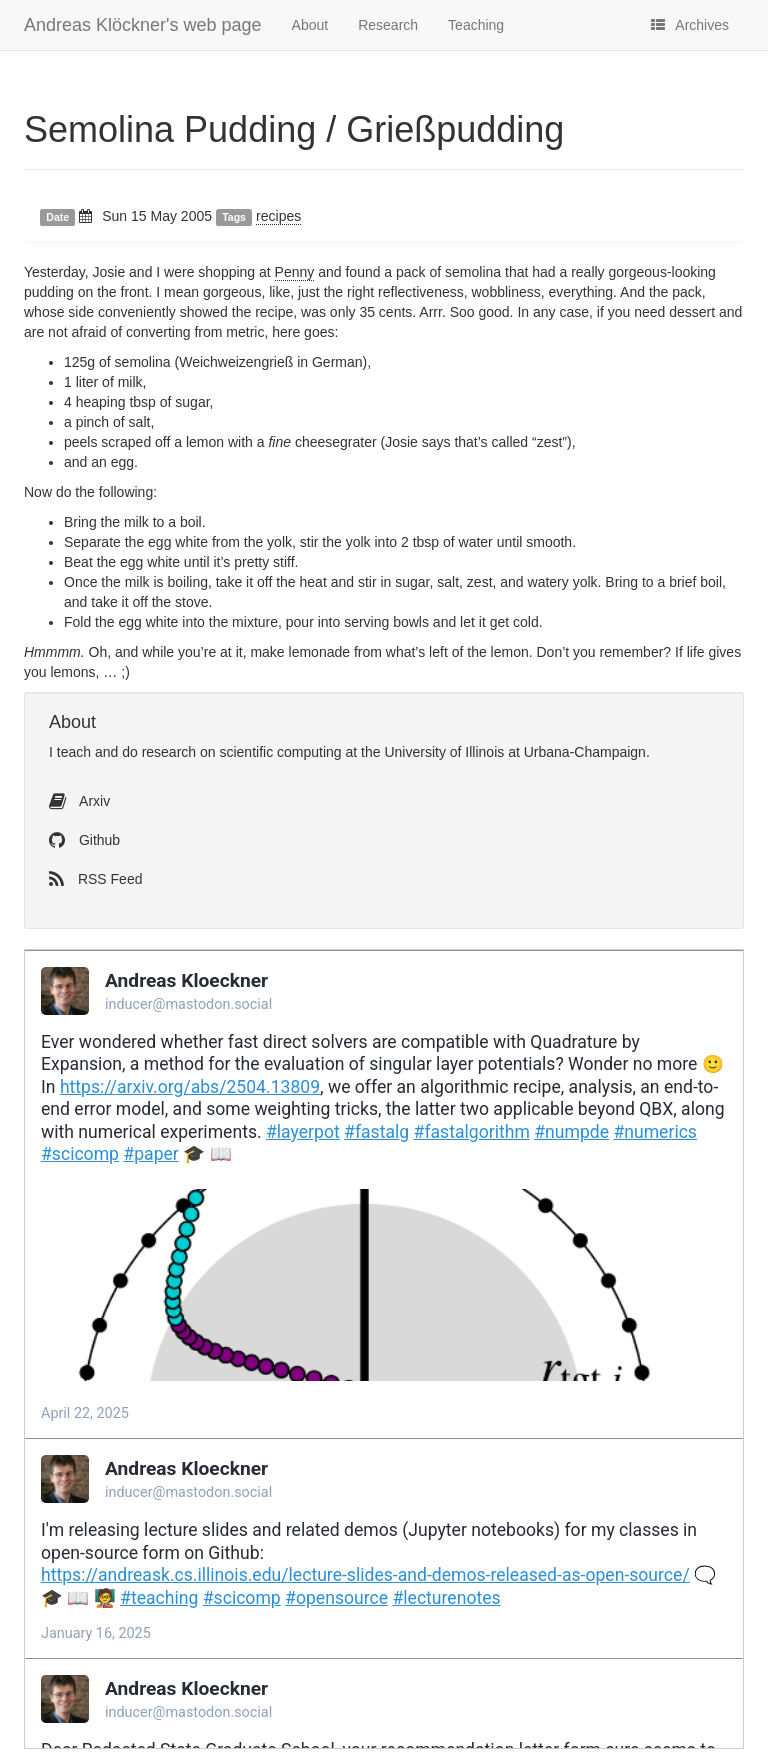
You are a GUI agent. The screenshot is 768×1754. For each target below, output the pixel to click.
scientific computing (280, 752)
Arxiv (79, 801)
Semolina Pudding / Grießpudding (294, 129)
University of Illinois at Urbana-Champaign (514, 752)
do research (159, 752)
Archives (690, 25)
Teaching (476, 25)
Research (388, 25)
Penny (295, 272)
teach (74, 752)
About (310, 25)
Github (84, 840)
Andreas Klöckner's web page (143, 25)
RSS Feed (95, 879)
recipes (278, 216)
